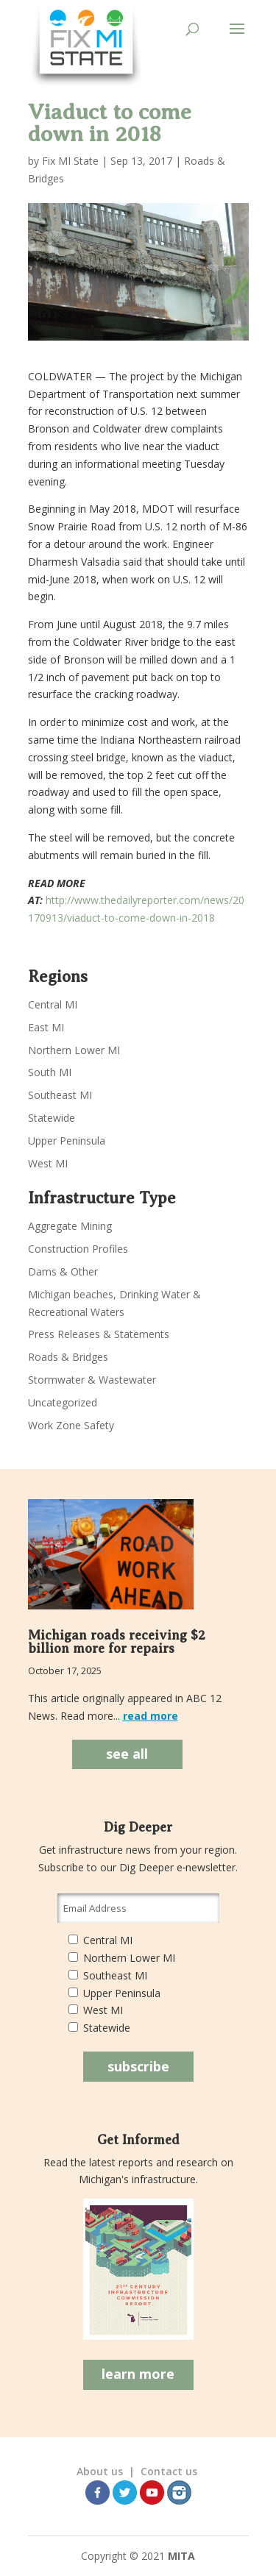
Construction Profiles (78, 1249)
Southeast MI (60, 1095)
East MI (46, 1027)
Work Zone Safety (71, 1425)
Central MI (52, 1004)
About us (100, 2471)
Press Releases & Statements (98, 1334)
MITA (181, 2556)
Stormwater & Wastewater (92, 1380)
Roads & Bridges (68, 1357)
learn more (138, 2374)
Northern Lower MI (74, 1050)
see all (127, 1753)
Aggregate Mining (70, 1226)
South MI (49, 1072)
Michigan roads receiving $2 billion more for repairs (116, 1642)
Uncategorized (62, 1402)
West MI (48, 1163)
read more (150, 1716)
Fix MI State (70, 161)
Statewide (51, 1118)
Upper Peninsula (66, 1141)
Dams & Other (63, 1271)
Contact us (169, 2471)
